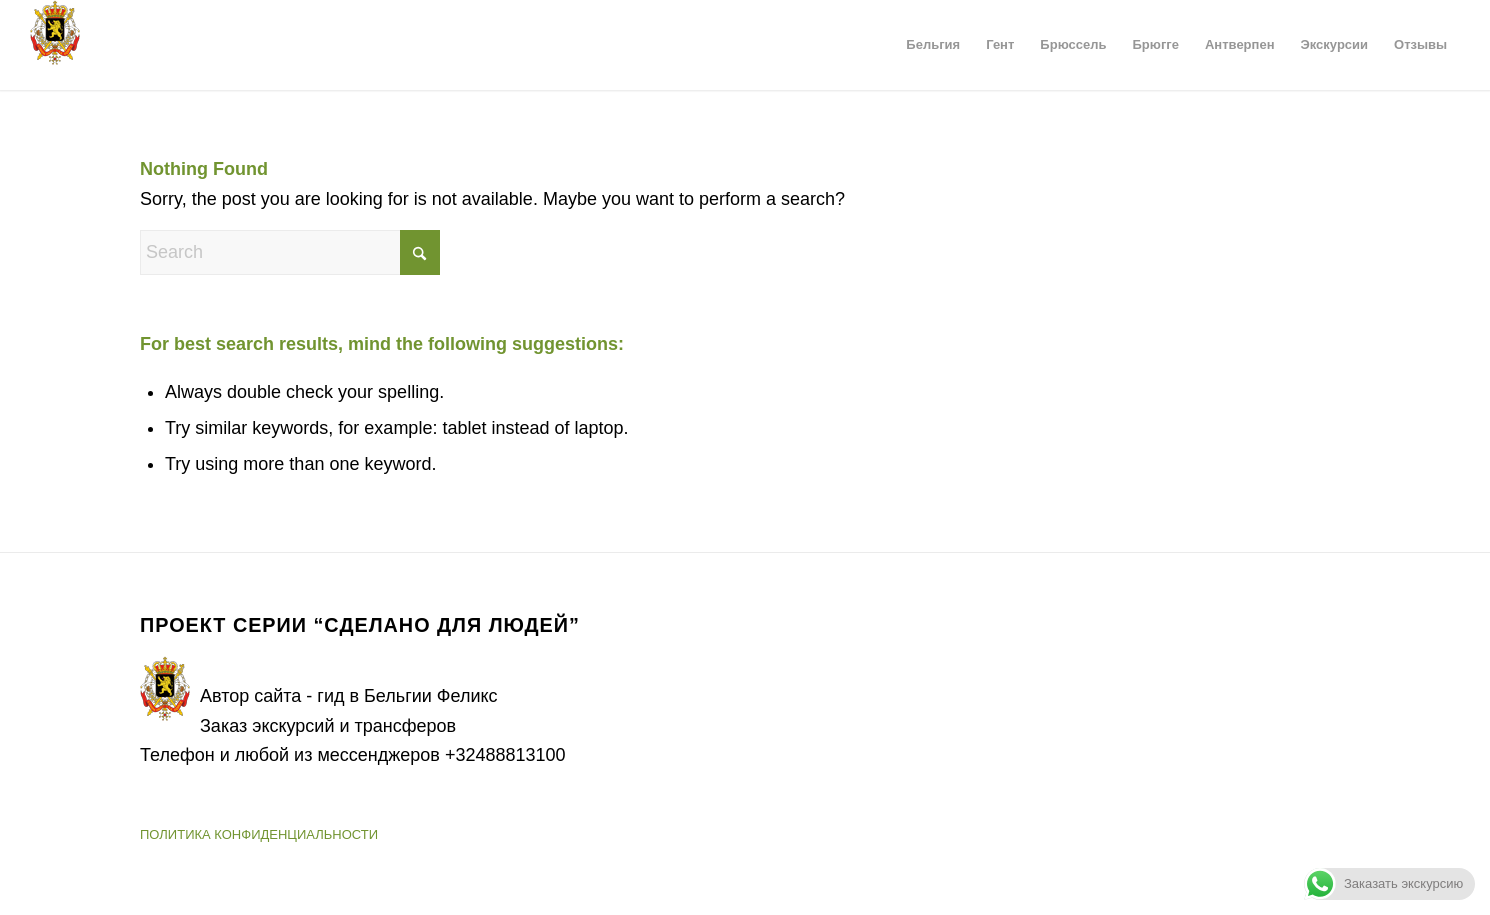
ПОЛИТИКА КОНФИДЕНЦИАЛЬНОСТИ (259, 834)
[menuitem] (933, 45)
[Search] (290, 252)
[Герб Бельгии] (55, 45)
